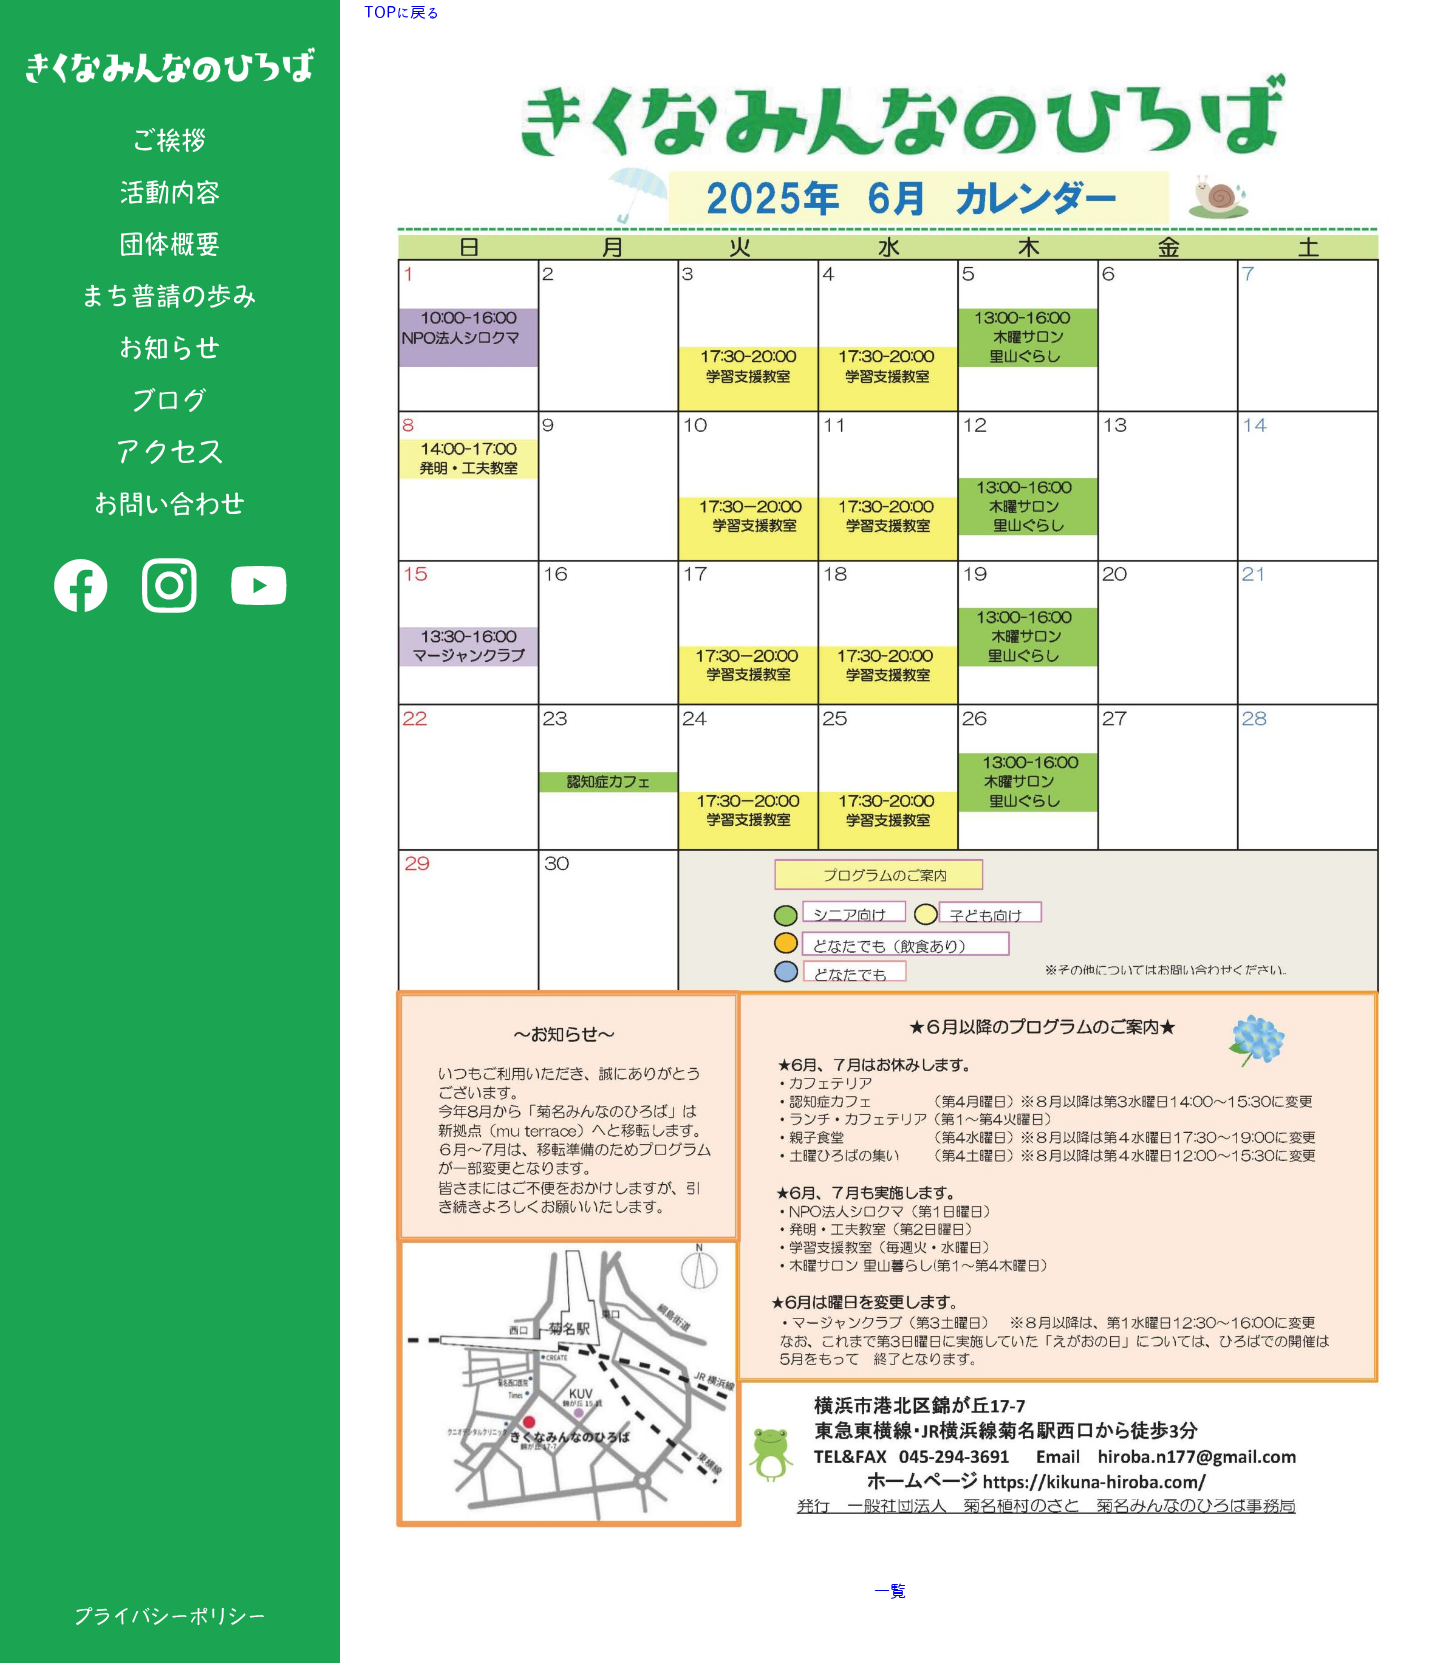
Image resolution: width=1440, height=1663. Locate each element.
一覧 (890, 1591)
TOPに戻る (401, 12)
